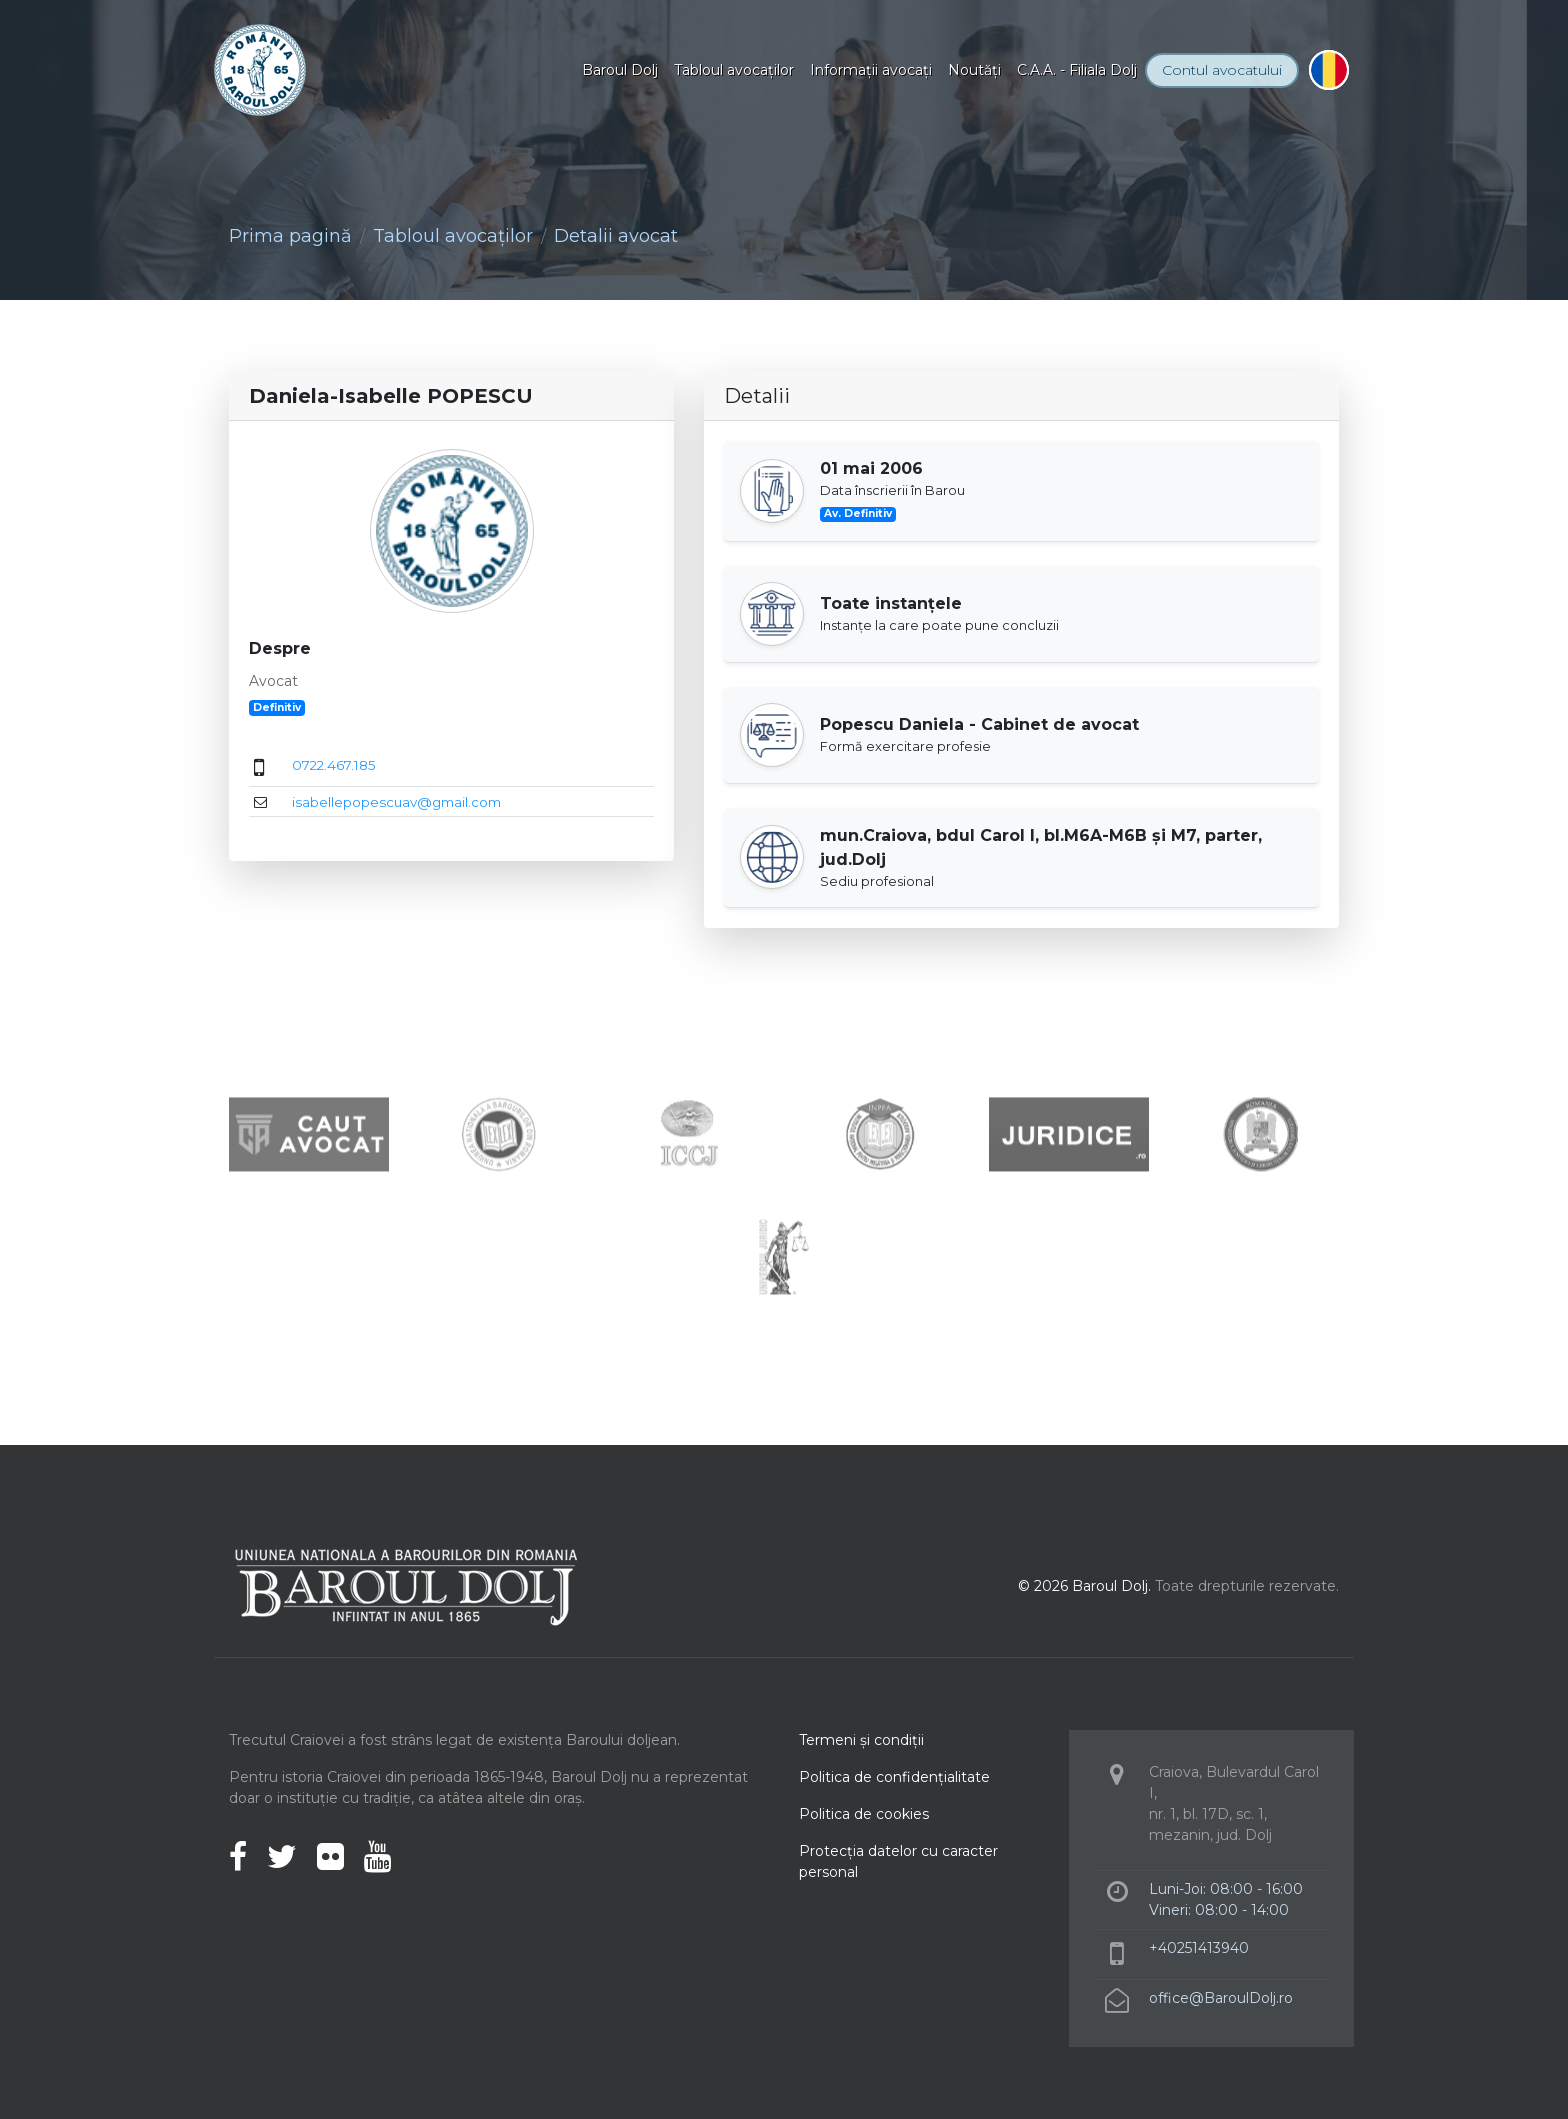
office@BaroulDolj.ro (1221, 1998)
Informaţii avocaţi (871, 70)
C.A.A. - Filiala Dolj (1077, 70)
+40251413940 (1199, 1948)
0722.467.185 (334, 765)
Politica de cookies (864, 1814)
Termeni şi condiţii (861, 1740)
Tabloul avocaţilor (734, 70)
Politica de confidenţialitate (894, 1777)
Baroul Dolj (620, 70)
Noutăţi (974, 70)
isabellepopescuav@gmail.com (396, 802)
